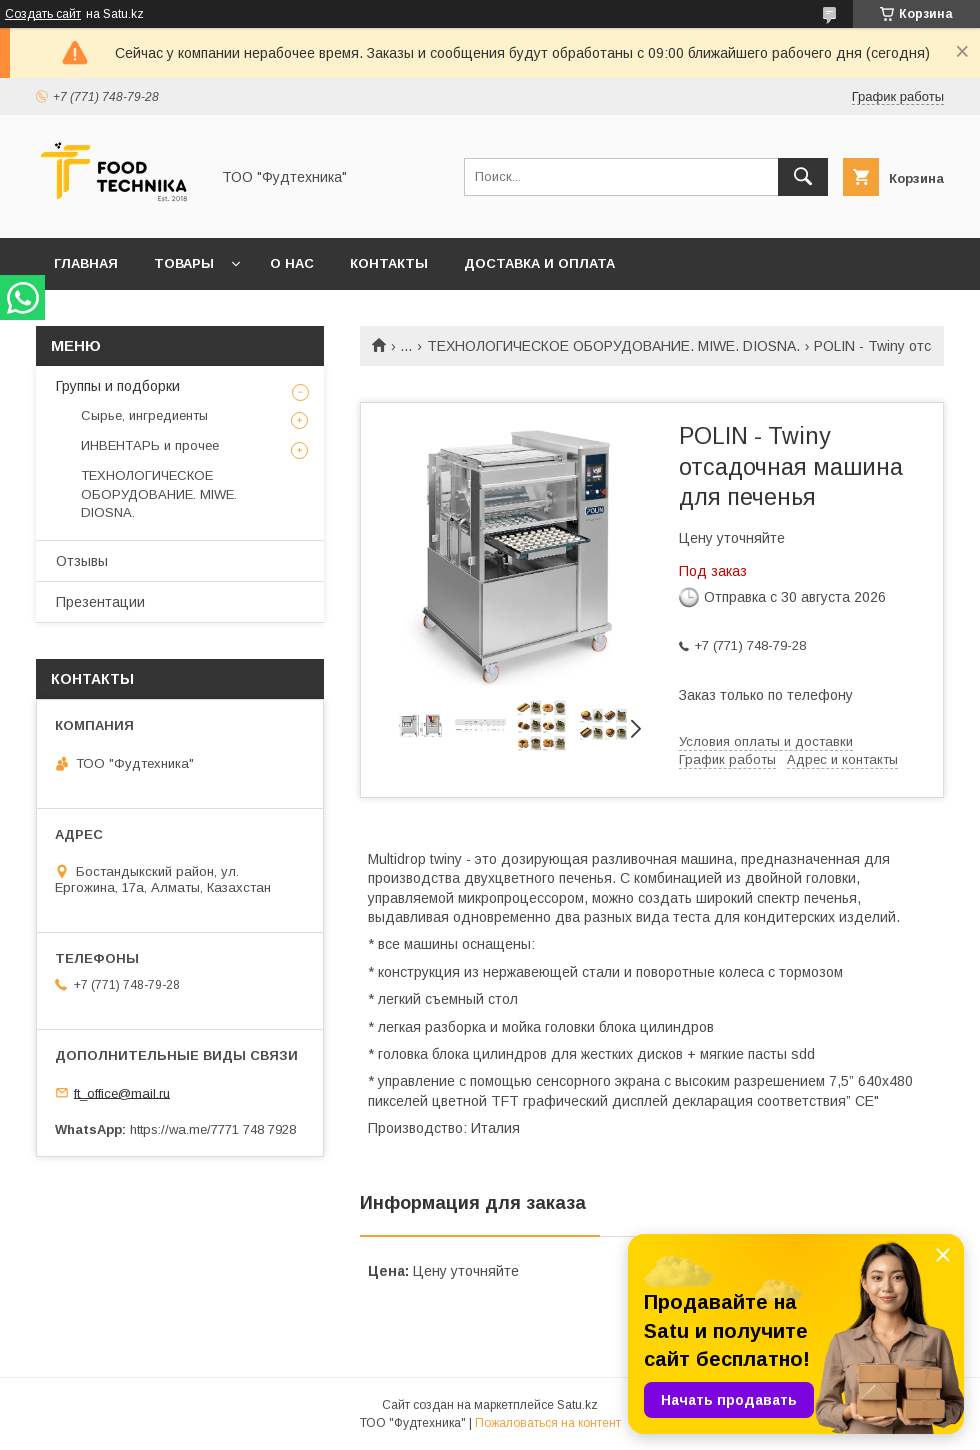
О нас (292, 263)
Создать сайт (43, 14)
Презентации (100, 602)
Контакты (389, 263)
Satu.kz (577, 1405)
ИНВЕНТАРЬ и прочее (150, 445)
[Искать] (803, 177)
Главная (86, 263)
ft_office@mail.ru (122, 1092)
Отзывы (82, 561)
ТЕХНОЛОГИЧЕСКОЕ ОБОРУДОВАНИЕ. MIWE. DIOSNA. (613, 346)
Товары (184, 263)
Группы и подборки (118, 386)
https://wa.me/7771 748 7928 (213, 1129)
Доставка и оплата (539, 263)
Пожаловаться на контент (548, 1423)
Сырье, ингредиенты (144, 415)
